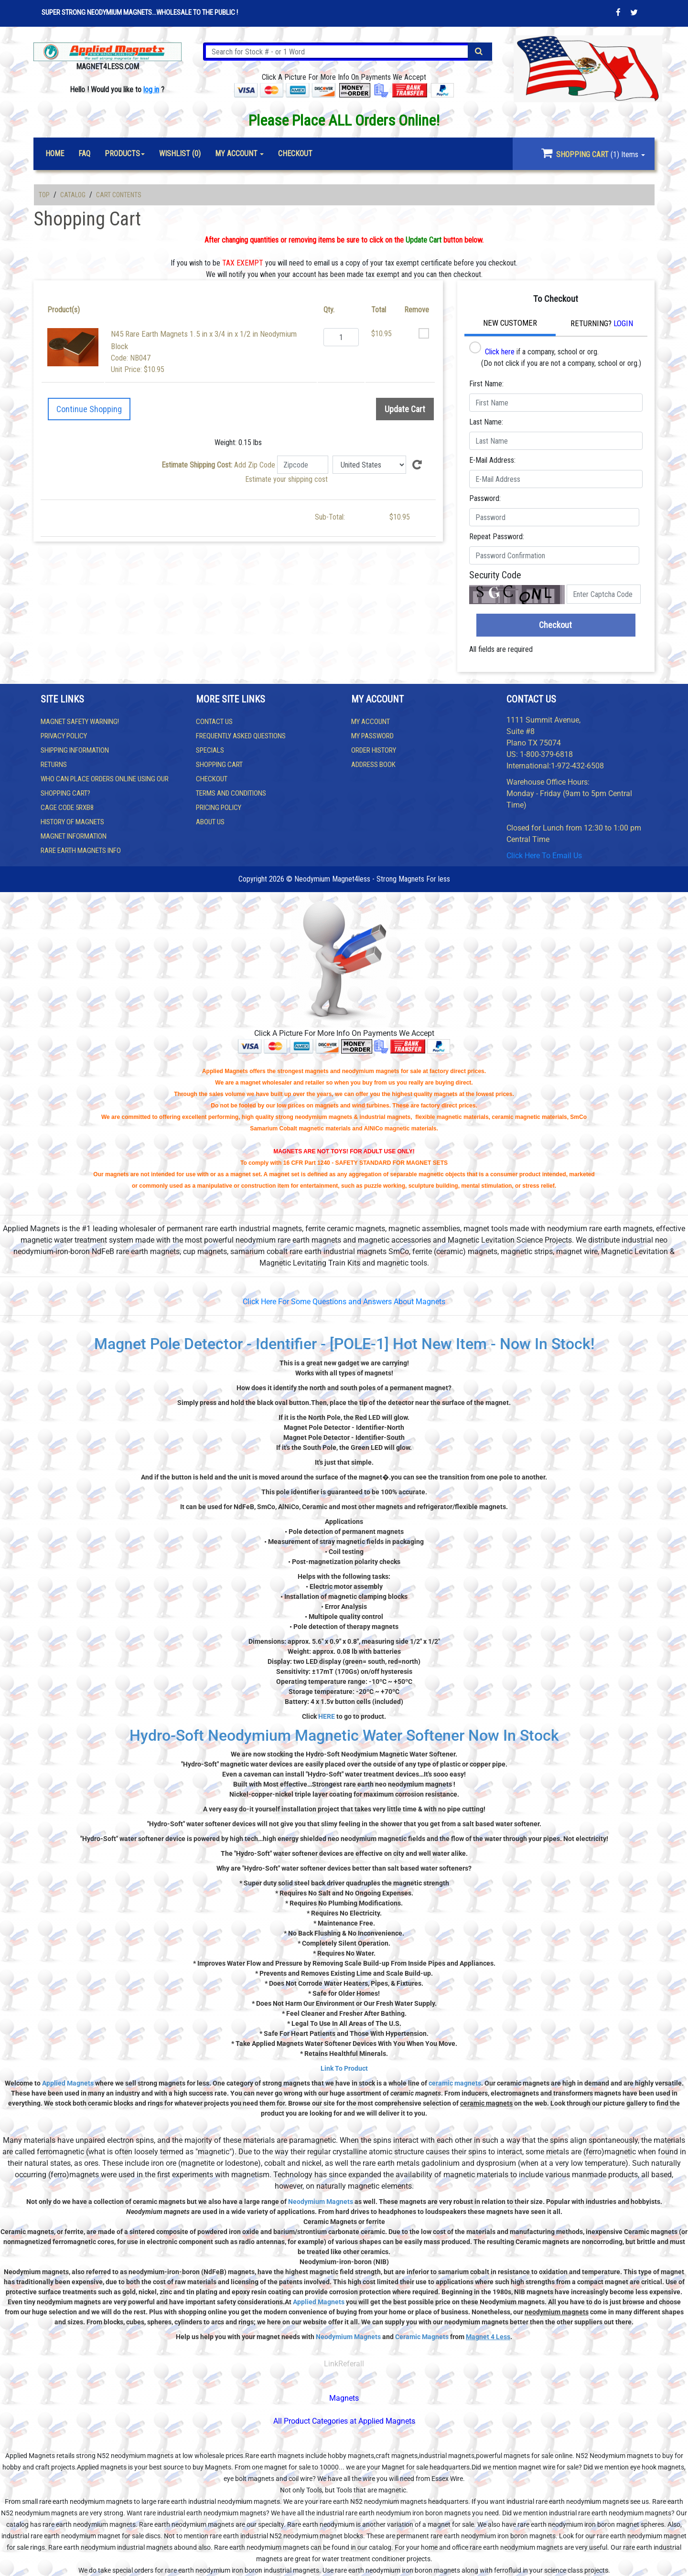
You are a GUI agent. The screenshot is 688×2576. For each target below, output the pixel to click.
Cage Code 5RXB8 (67, 807)
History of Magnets (72, 822)
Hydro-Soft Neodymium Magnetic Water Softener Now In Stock (344, 1735)
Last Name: (486, 421)
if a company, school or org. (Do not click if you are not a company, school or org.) (555, 354)
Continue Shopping (89, 409)
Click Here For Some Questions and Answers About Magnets (344, 1301)
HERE (326, 1716)
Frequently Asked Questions (241, 736)
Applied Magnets (68, 2083)
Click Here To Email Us (544, 855)
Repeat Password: (496, 536)
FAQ (84, 153)
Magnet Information (74, 836)
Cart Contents (118, 195)
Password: (485, 498)
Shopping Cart (219, 764)
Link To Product (344, 2068)
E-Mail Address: (492, 460)
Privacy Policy (64, 736)
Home (54, 153)
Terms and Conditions (231, 793)
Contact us (214, 721)
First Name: (486, 383)
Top (44, 195)
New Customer (510, 323)
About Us (210, 822)
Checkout (555, 625)
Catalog (73, 195)
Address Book (373, 764)
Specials (210, 750)
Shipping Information (75, 750)
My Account (370, 721)
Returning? (601, 323)
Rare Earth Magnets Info (81, 850)
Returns (54, 764)
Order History (373, 750)
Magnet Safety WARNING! (80, 721)
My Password (372, 736)
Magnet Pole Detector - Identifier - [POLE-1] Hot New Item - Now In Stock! (344, 1344)
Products (122, 153)
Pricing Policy (218, 807)
